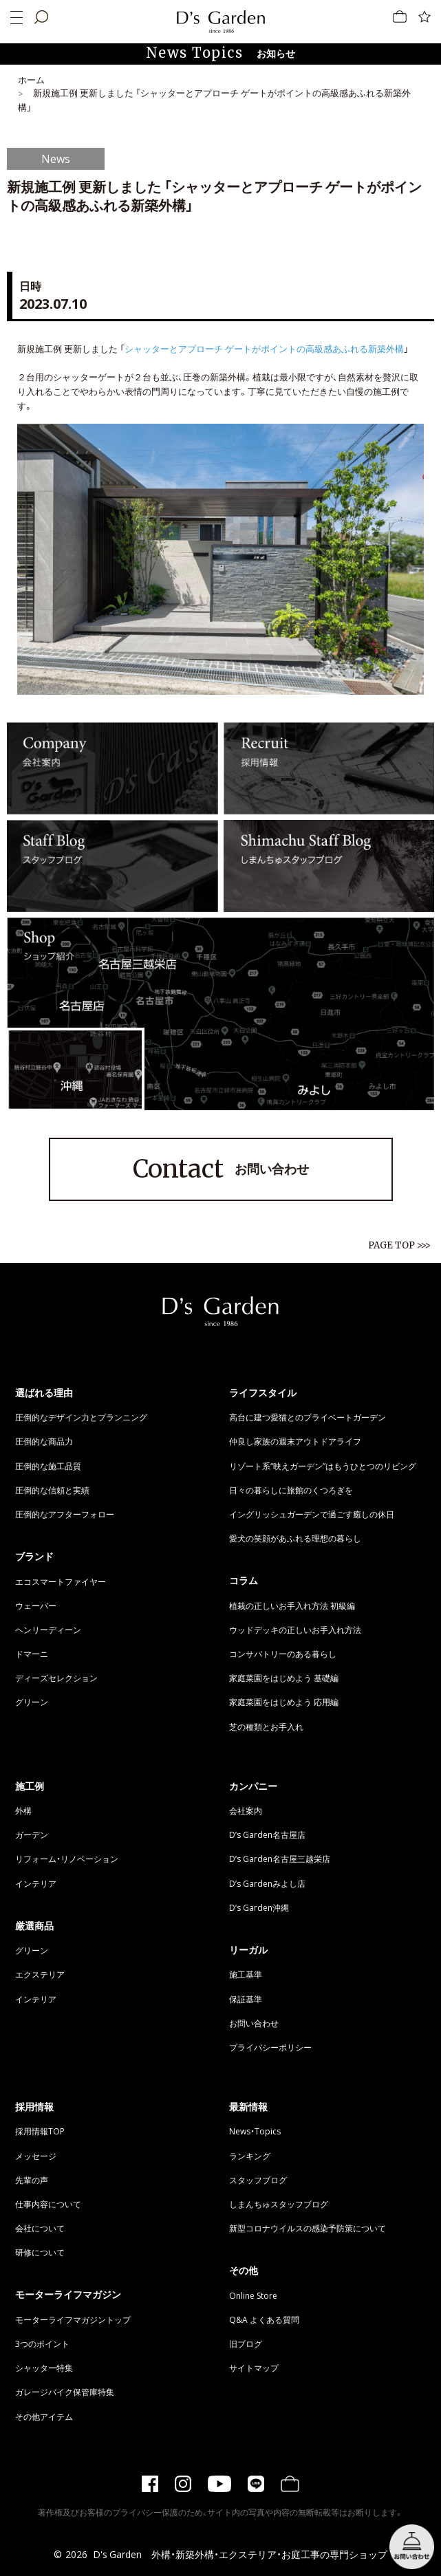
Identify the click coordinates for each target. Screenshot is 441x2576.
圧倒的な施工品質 (48, 1466)
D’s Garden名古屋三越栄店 (279, 1858)
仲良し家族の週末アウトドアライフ (295, 1441)
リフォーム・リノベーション (66, 1858)
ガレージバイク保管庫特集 (64, 2391)
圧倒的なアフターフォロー (64, 1514)
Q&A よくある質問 (264, 2319)
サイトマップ (254, 2367)
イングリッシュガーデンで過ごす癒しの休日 (311, 1514)
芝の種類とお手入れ (266, 1726)
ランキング (249, 2156)
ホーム (31, 79)
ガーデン (31, 1834)
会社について (40, 2228)
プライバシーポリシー (270, 2047)
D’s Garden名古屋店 (267, 1834)
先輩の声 (31, 2180)
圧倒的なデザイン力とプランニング (81, 1417)
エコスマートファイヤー (60, 1581)
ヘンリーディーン (48, 1629)
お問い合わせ (221, 1169)
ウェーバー (35, 1605)
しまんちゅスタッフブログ (278, 2204)
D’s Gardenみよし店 (267, 1883)
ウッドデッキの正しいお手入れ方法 (295, 1629)
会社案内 (245, 1810)
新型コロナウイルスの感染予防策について (307, 2228)
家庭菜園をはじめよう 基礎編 (283, 1677)
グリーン (31, 1702)
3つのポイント (42, 2343)
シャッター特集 (44, 2367)
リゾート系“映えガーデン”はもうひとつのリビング (322, 1466)
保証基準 (245, 1999)
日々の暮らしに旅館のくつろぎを (291, 1490)
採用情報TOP (40, 2131)
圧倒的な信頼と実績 (52, 1490)
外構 (23, 1810)
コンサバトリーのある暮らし (282, 1653)
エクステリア (40, 1974)
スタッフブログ (258, 2180)
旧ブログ (245, 2343)
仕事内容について (48, 2204)
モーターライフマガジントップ (73, 2319)
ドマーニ (31, 1653)
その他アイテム (44, 2416)
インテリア (35, 1883)
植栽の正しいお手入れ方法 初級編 (292, 1605)
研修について (40, 2252)
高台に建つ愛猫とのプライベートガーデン (307, 1417)
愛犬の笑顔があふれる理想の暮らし (295, 1538)
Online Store (253, 2295)
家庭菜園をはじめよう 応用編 (283, 1702)
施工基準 (245, 1974)
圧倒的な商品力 (44, 1441)
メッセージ (35, 2156)
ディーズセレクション (56, 1677)
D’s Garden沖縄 (259, 1907)
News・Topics (255, 2131)
